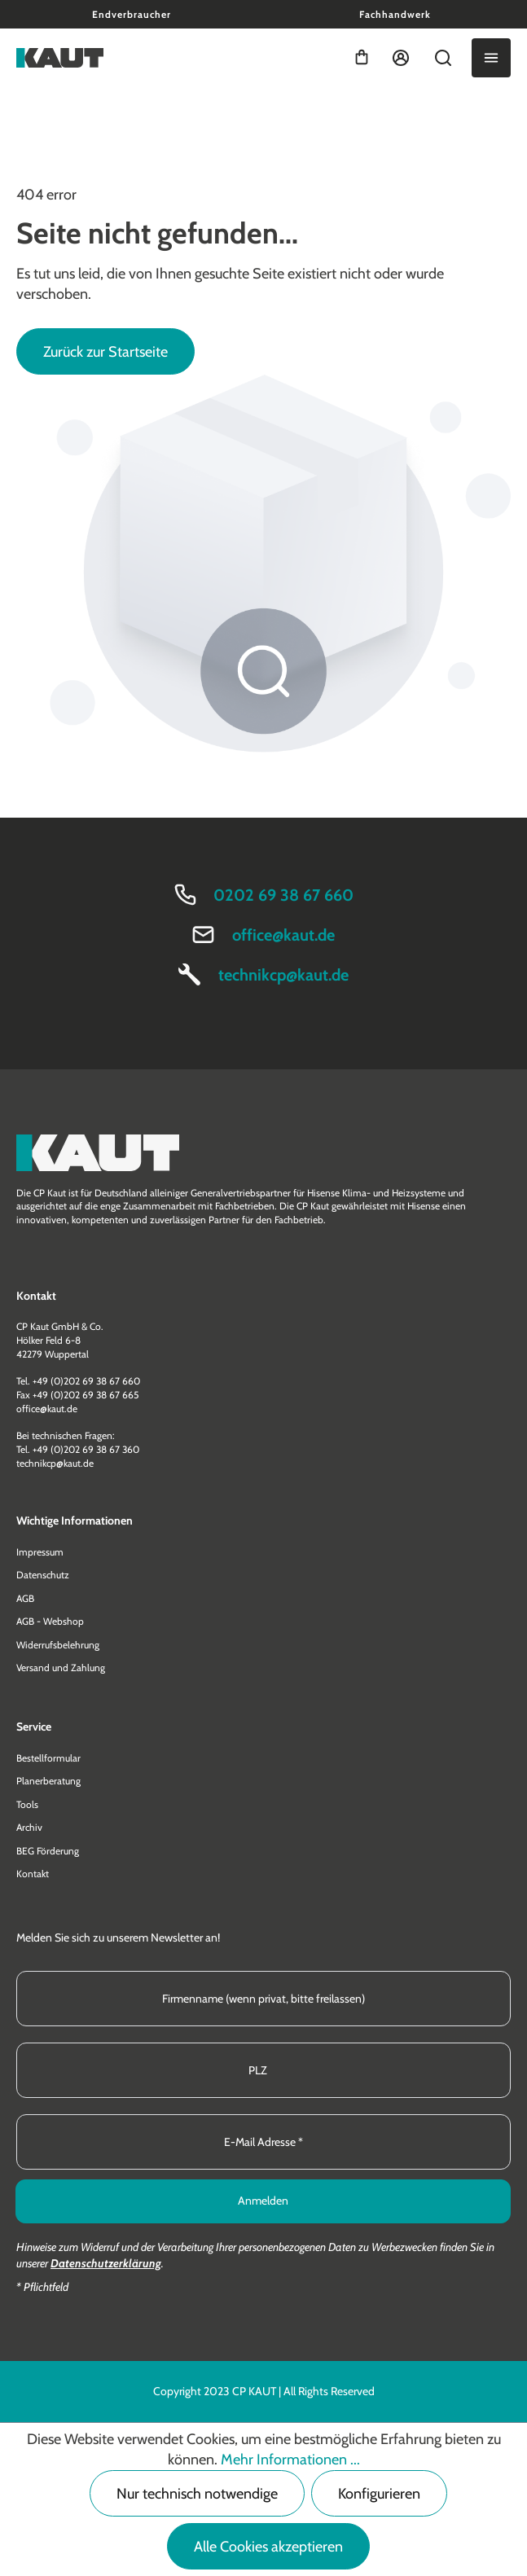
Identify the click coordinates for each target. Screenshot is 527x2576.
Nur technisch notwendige (197, 2494)
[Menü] (491, 57)
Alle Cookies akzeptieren (268, 2547)
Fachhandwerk (395, 14)
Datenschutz (42, 1575)
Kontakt (32, 1873)
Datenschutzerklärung (106, 2263)
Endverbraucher (131, 14)
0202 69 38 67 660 (283, 895)
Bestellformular (48, 1758)
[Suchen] (443, 57)
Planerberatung (48, 1781)
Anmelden (263, 2200)
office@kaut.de (283, 935)
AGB (25, 1598)
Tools (27, 1804)
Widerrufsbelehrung (57, 1645)
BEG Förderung (47, 1851)
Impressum (40, 1552)
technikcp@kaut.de (283, 975)
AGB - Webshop (50, 1621)
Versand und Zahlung (60, 1667)
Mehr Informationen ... (290, 2459)
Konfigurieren (379, 2494)
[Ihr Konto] (400, 57)
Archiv (29, 1827)
